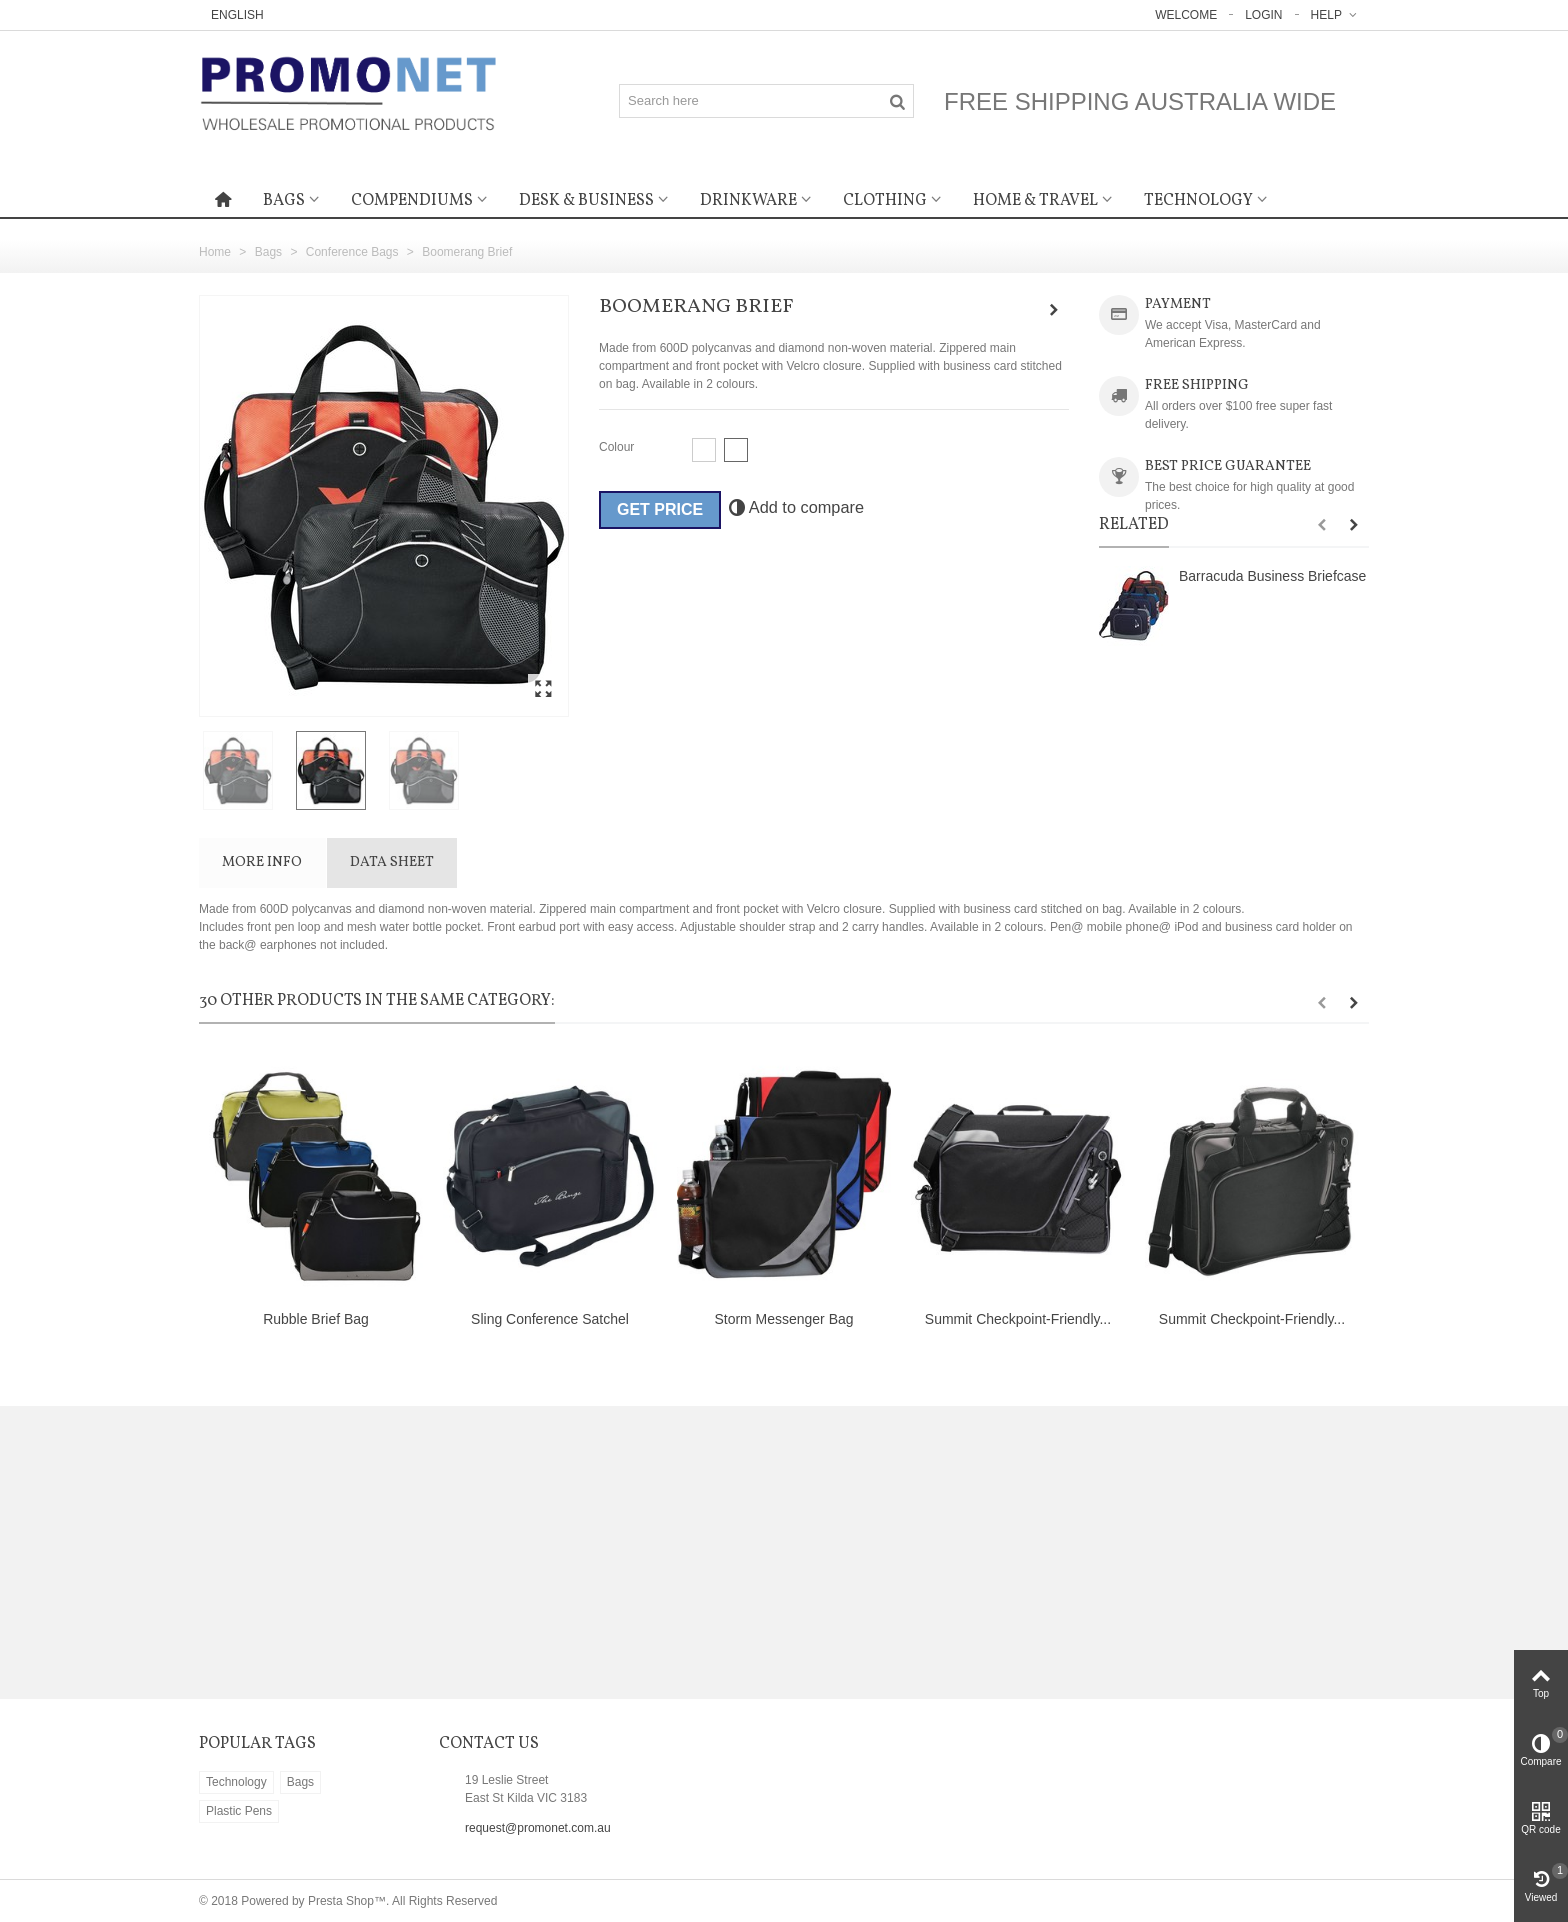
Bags (284, 201)
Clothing (885, 201)
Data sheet (392, 862)
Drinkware (748, 201)
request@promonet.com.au (538, 1828)
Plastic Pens (239, 1811)
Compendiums (412, 201)
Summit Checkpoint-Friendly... (1018, 1319)
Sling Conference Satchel (550, 1319)
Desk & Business (586, 201)
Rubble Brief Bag (316, 1319)
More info (262, 862)
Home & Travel (1035, 201)
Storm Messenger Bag (783, 1319)
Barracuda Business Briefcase (1272, 576)
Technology (1198, 201)
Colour (618, 447)
